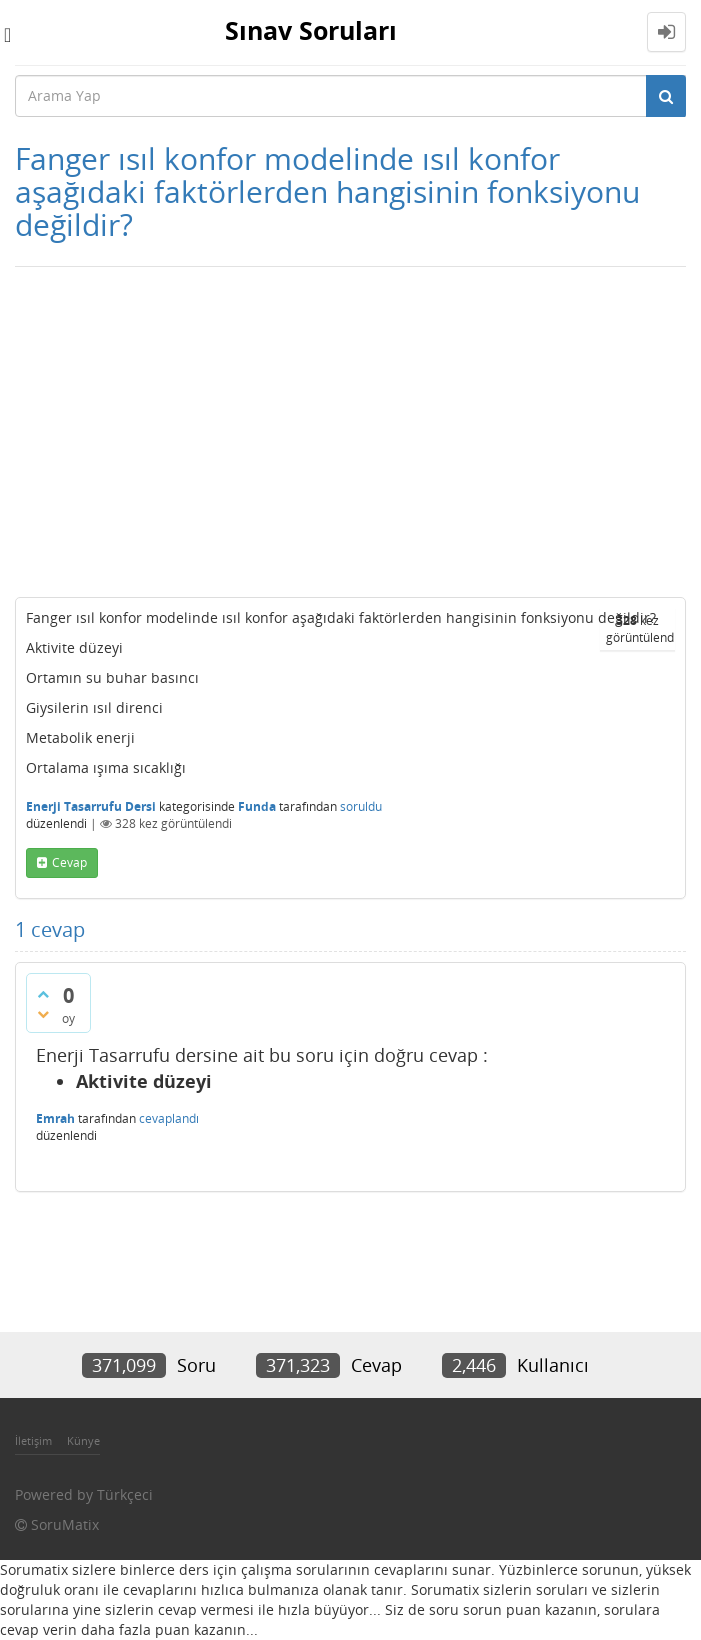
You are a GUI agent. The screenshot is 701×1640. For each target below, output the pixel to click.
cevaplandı (169, 1118)
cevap (69, 862)
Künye (83, 1440)
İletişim (33, 1440)
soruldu (361, 806)
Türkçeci (125, 1494)
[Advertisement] (350, 427)
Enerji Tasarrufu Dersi (91, 806)
